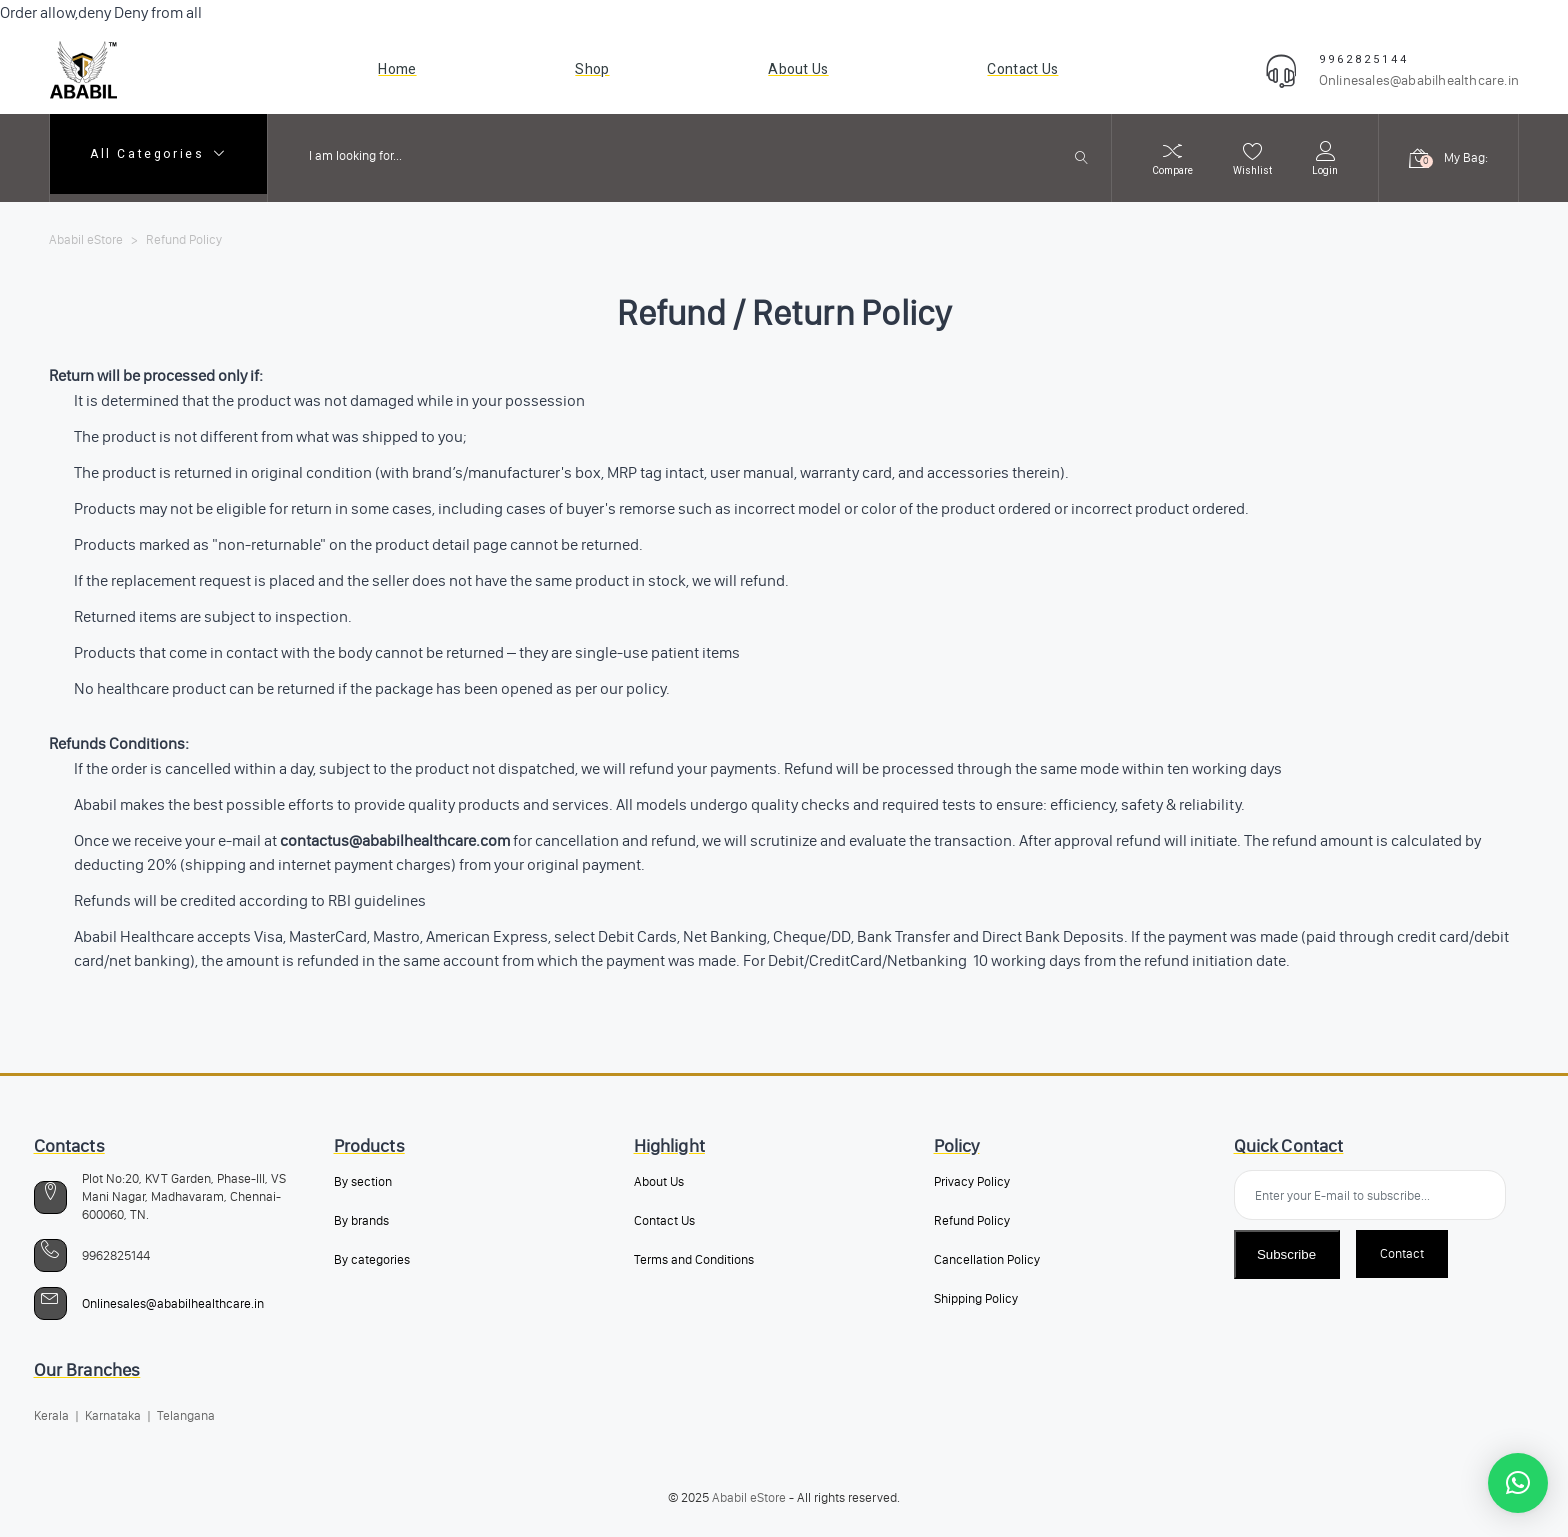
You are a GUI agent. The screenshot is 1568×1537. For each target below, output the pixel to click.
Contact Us (664, 1220)
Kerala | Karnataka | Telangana (124, 1415)
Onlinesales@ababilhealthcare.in (1419, 80)
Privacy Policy (972, 1181)
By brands (361, 1220)
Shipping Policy (976, 1298)
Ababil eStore (749, 1497)
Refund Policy (972, 1220)
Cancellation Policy (987, 1259)
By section (363, 1181)
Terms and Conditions (694, 1259)
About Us (659, 1181)
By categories (372, 1259)
